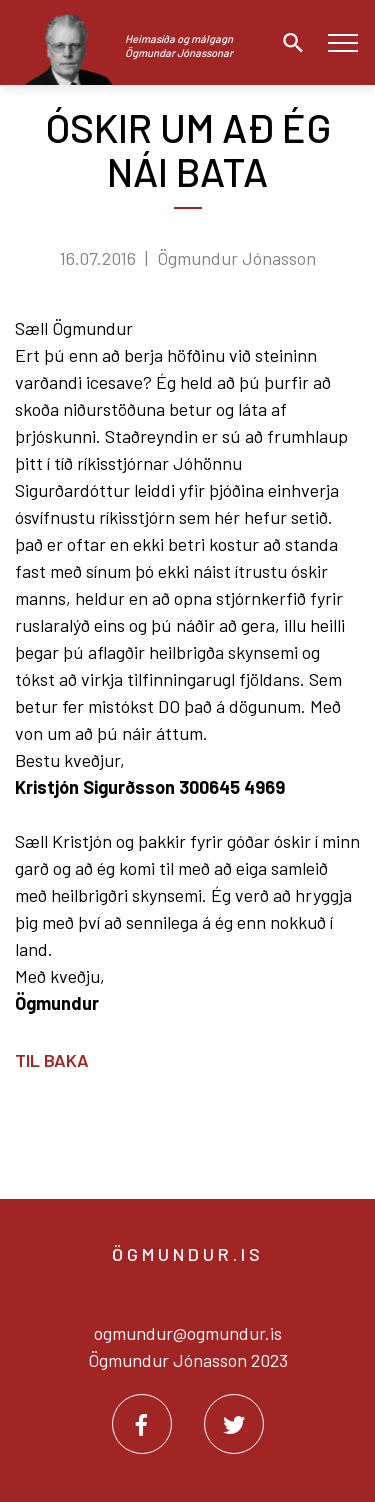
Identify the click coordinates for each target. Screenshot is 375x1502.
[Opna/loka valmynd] (342, 42)
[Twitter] (234, 1424)
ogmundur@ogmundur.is (188, 1333)
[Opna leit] (288, 43)
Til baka (52, 1060)
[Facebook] (142, 1424)
